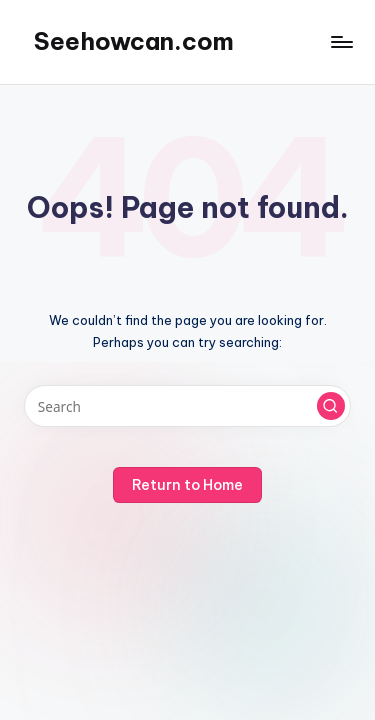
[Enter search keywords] (187, 406)
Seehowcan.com (134, 41)
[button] (331, 406)
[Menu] (341, 41)
